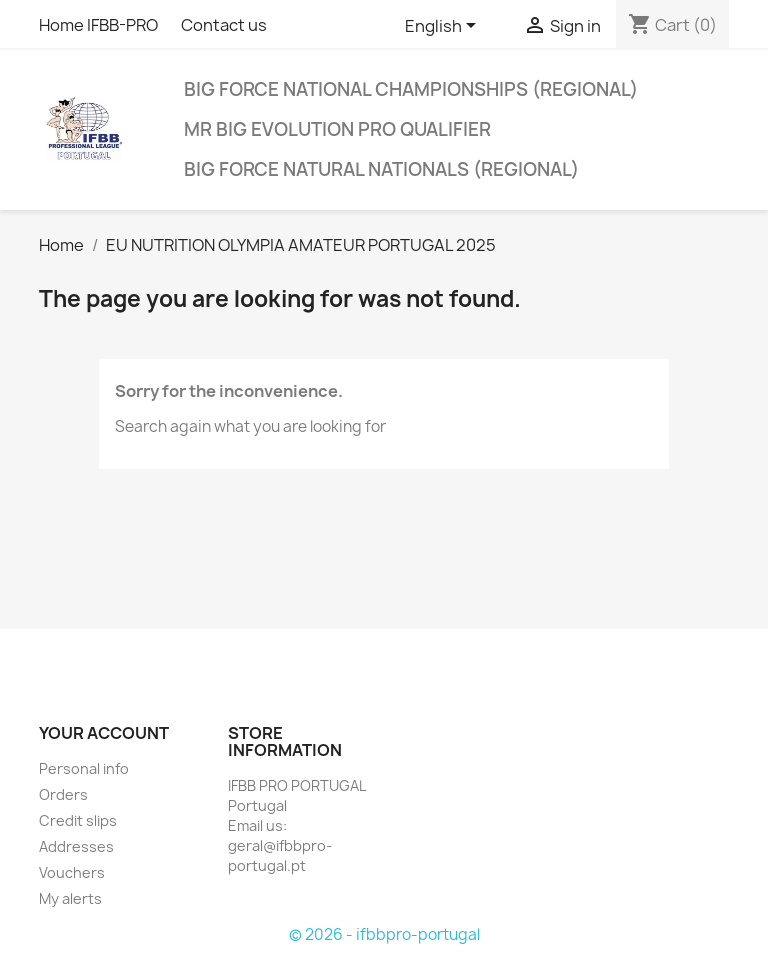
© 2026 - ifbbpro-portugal (384, 934)
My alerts (70, 898)
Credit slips (78, 820)
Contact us (224, 25)
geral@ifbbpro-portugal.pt (280, 855)
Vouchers (72, 872)
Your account (104, 733)
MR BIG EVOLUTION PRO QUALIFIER (337, 129)
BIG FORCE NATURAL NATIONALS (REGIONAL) (381, 169)
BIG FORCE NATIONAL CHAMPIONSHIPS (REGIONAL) (411, 89)
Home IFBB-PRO (98, 25)
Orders (63, 794)
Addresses (76, 846)
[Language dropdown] (444, 27)
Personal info (84, 768)
